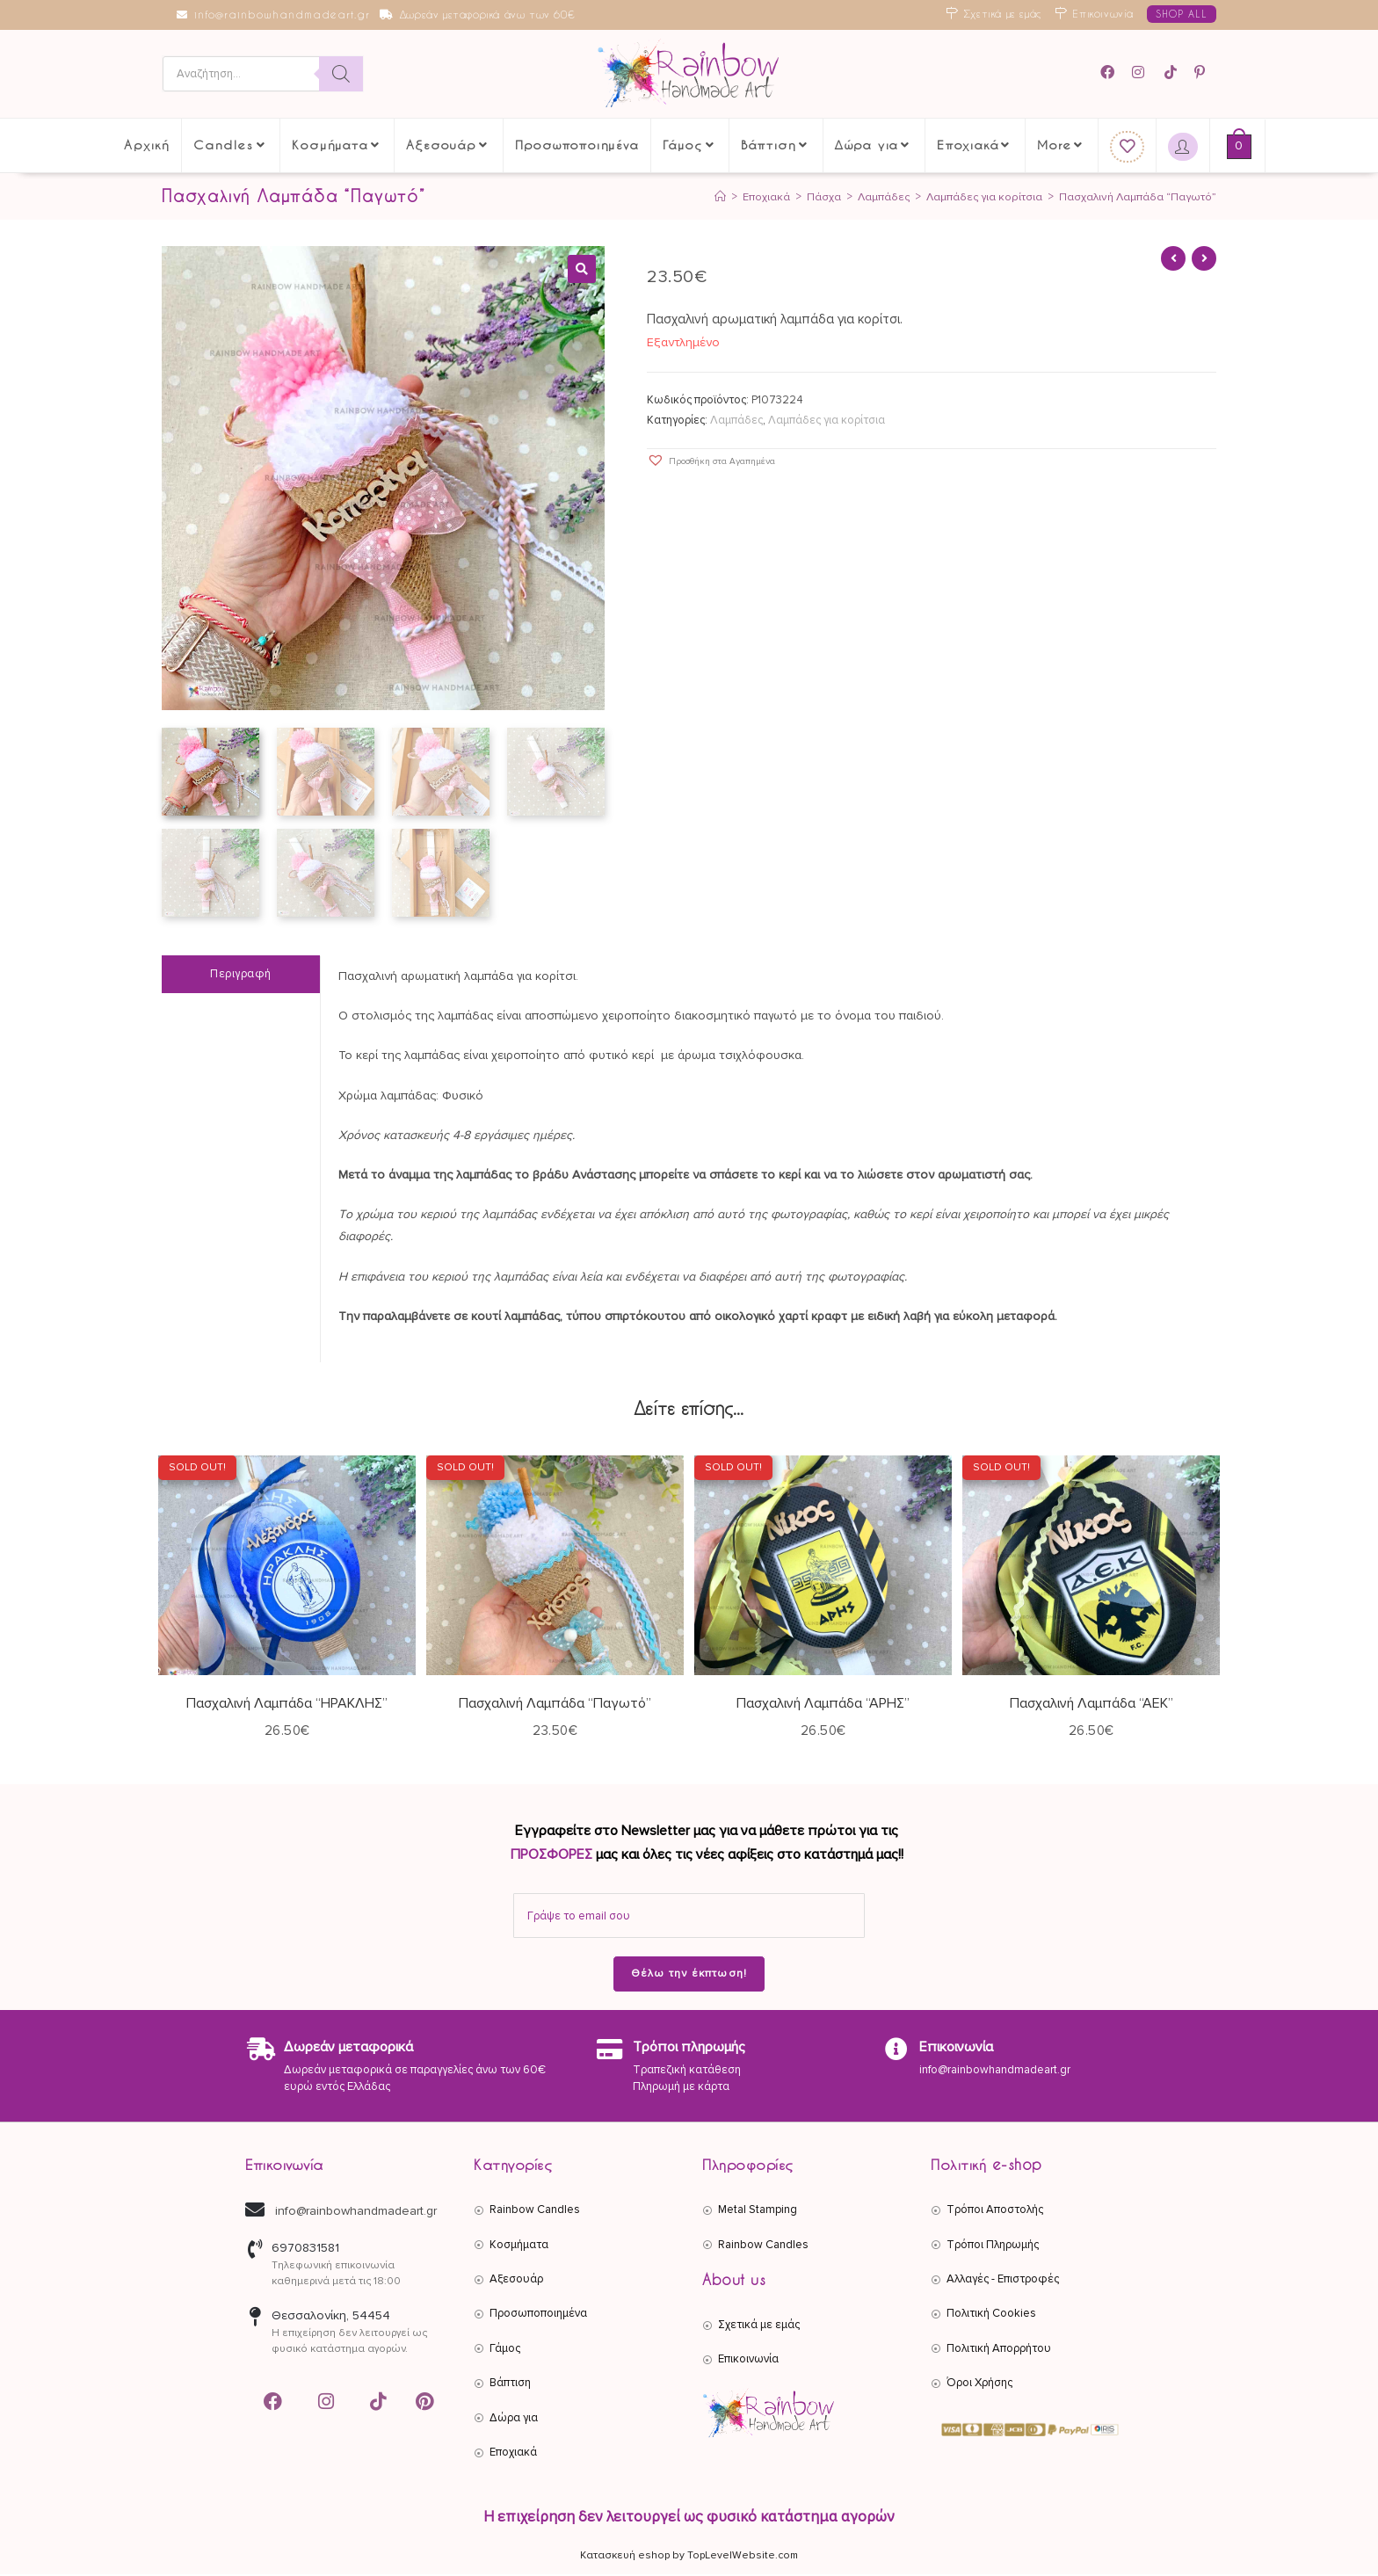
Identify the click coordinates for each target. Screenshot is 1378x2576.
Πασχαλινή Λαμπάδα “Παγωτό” (1137, 197)
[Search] (341, 73)
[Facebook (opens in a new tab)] (1113, 72)
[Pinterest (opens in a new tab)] (1202, 72)
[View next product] (1204, 258)
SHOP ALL (1182, 13)
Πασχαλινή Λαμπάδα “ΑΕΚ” (1091, 1705)
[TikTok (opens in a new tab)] (1172, 72)
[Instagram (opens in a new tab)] (1141, 72)
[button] (582, 269)
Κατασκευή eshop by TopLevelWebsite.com (689, 2557)
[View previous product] (1173, 258)
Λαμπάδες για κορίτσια (826, 420)
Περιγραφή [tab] (241, 976)
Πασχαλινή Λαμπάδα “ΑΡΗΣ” (823, 1705)
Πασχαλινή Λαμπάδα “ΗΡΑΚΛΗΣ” (287, 1705)
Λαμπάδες (736, 420)
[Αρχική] (717, 197)
